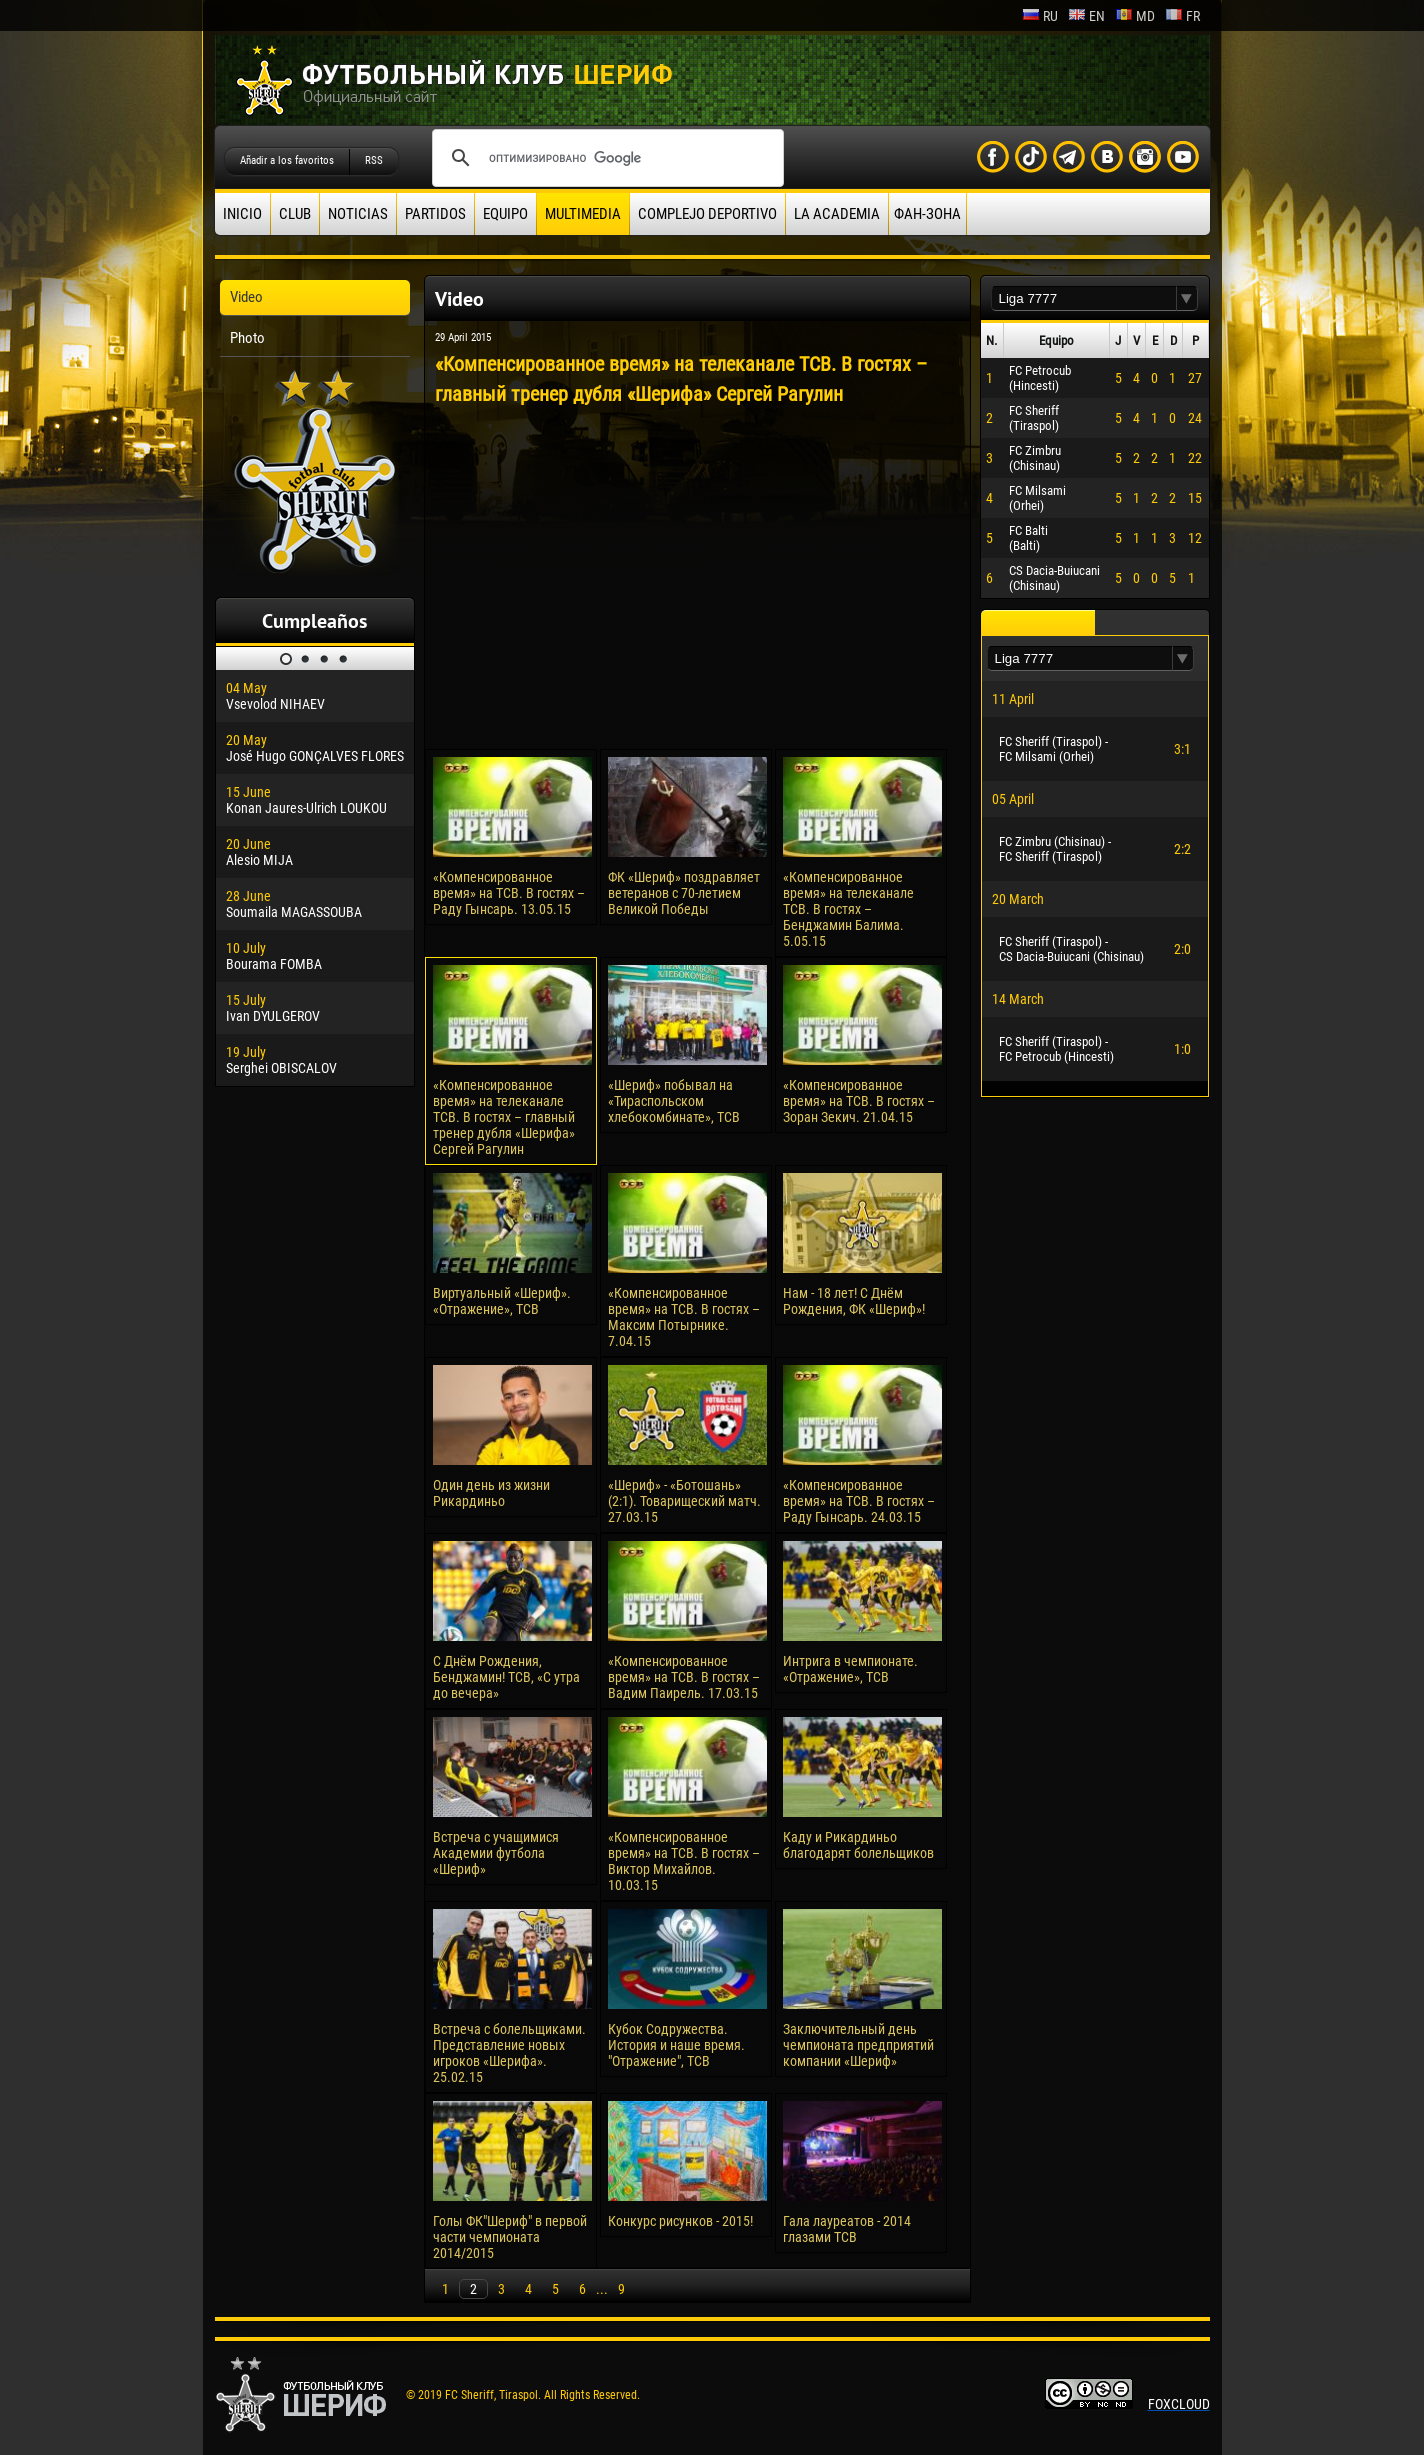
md (1135, 16)
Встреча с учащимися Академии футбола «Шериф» (496, 1853)
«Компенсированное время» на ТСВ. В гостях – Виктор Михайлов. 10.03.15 (684, 1861)
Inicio (242, 214)
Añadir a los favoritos (287, 160)
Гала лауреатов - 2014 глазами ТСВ (847, 2229)
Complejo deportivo (707, 214)
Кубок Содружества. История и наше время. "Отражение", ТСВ (676, 2045)
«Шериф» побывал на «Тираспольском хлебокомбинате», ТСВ (674, 1101)
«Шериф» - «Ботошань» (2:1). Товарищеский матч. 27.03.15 (684, 1501)
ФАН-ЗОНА (927, 214)
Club (295, 214)
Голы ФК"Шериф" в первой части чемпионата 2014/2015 (510, 2237)
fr (1182, 16)
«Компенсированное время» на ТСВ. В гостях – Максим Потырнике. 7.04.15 (684, 1317)
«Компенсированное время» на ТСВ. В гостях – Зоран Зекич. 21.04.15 (859, 1101)
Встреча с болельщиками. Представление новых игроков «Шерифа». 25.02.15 (509, 2053)
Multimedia (583, 214)
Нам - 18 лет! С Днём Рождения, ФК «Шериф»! (854, 1301)
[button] (1187, 298)
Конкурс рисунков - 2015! (680, 2221)
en (1086, 16)
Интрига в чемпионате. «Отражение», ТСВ (850, 1669)
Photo (247, 338)
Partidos (435, 214)
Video (246, 297)
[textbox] (1084, 298)
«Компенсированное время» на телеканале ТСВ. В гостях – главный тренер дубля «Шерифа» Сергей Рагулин (504, 1117)
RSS (374, 160)
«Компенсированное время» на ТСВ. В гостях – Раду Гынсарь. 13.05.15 (509, 893)
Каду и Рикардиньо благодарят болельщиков (858, 1845)
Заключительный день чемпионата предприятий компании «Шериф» (858, 2045)
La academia (837, 214)
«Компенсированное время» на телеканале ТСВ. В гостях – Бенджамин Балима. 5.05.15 (848, 909)
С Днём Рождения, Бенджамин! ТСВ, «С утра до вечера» (506, 1677)
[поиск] (605, 158)
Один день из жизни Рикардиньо (491, 1493)
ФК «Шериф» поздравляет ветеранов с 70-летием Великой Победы (684, 893)
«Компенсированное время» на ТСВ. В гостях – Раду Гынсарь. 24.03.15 (859, 1501)
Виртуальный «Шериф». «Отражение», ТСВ (502, 1301)
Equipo (505, 214)
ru (1040, 16)
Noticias (358, 214)
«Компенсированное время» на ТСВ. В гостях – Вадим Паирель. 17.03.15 (684, 1677)
